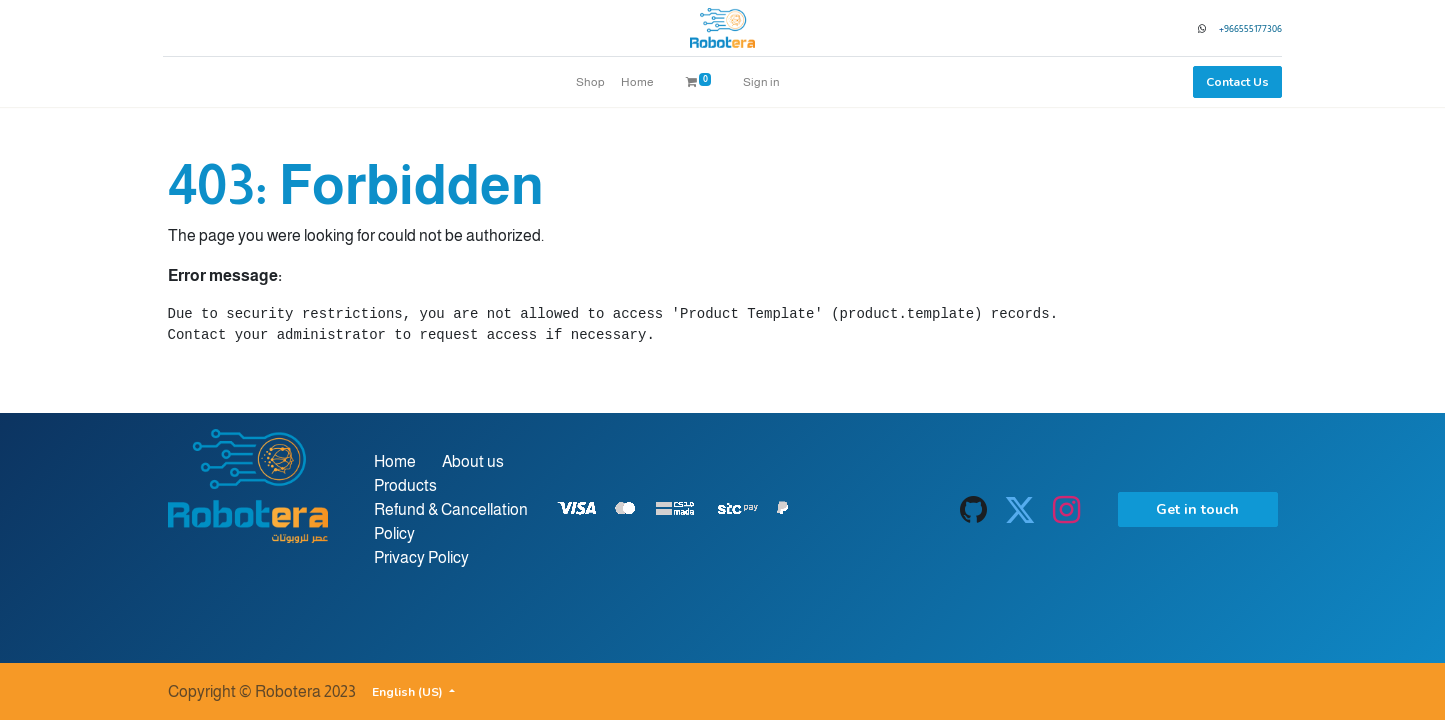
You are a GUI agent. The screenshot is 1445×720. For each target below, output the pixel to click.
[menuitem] (590, 82)
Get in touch (1197, 509)
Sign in (761, 82)
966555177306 (1249, 28)
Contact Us (1233, 82)
